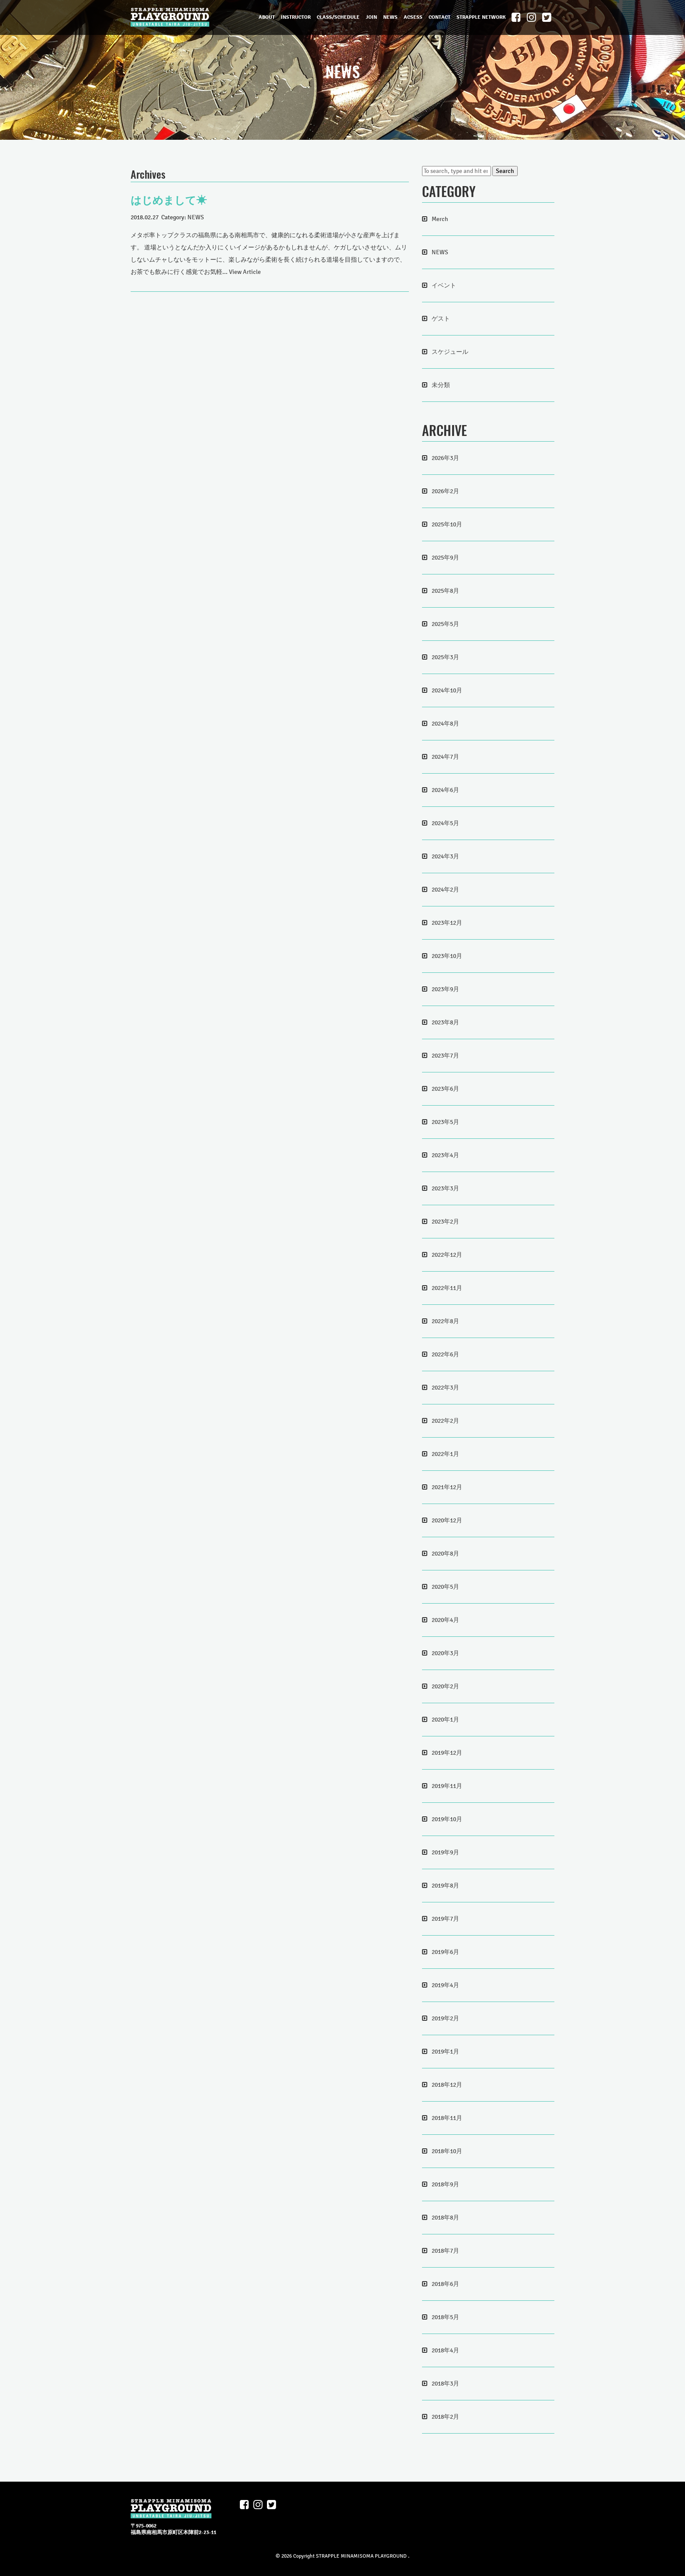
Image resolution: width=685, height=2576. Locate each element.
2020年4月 (445, 1620)
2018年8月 (445, 2217)
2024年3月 (445, 856)
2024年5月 (445, 823)
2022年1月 (445, 1454)
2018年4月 (445, 2350)
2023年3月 (445, 1188)
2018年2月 (445, 2416)
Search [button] (505, 171)
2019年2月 (445, 2018)
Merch (440, 219)
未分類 (441, 385)
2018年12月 (447, 2084)
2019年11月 (447, 1786)
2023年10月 (447, 956)
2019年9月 (445, 1852)
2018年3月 (445, 2383)
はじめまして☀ (169, 200)
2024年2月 (445, 889)
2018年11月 (447, 2118)
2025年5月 (445, 624)
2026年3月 (445, 458)
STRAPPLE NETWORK (481, 17)
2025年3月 (445, 657)
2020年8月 (445, 1553)
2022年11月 (447, 1288)
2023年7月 (445, 1055)
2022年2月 (445, 1421)
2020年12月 (447, 1520)
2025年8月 (445, 591)
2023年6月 (445, 1089)
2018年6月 (445, 2284)
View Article (245, 272)
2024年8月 (445, 723)
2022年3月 (445, 1387)
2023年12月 (447, 923)
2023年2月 (445, 1221)
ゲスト (441, 318)
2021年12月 (447, 1487)
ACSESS (413, 17)
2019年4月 (445, 1985)
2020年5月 (445, 1587)
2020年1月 (445, 1719)
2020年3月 (445, 1653)
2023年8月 (445, 1022)
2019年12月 (447, 1753)
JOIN (371, 17)
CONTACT (439, 17)
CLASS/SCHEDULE (338, 17)
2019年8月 (445, 1885)
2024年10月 (447, 690)
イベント (444, 285)
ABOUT (267, 17)
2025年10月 (447, 524)
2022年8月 (445, 1321)
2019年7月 (445, 1918)
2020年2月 (445, 1686)
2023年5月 (445, 1122)
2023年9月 (445, 989)
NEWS (390, 17)
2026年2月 (445, 491)
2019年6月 (445, 1952)
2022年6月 (445, 1354)
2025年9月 (445, 557)
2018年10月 (447, 2151)
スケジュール (450, 352)
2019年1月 (445, 2051)
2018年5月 (445, 2317)
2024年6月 (445, 790)
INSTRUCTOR (296, 17)
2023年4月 (445, 1155)
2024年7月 (445, 757)
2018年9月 (445, 2184)
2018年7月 (445, 2250)
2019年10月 (447, 1819)
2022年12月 (447, 1255)
